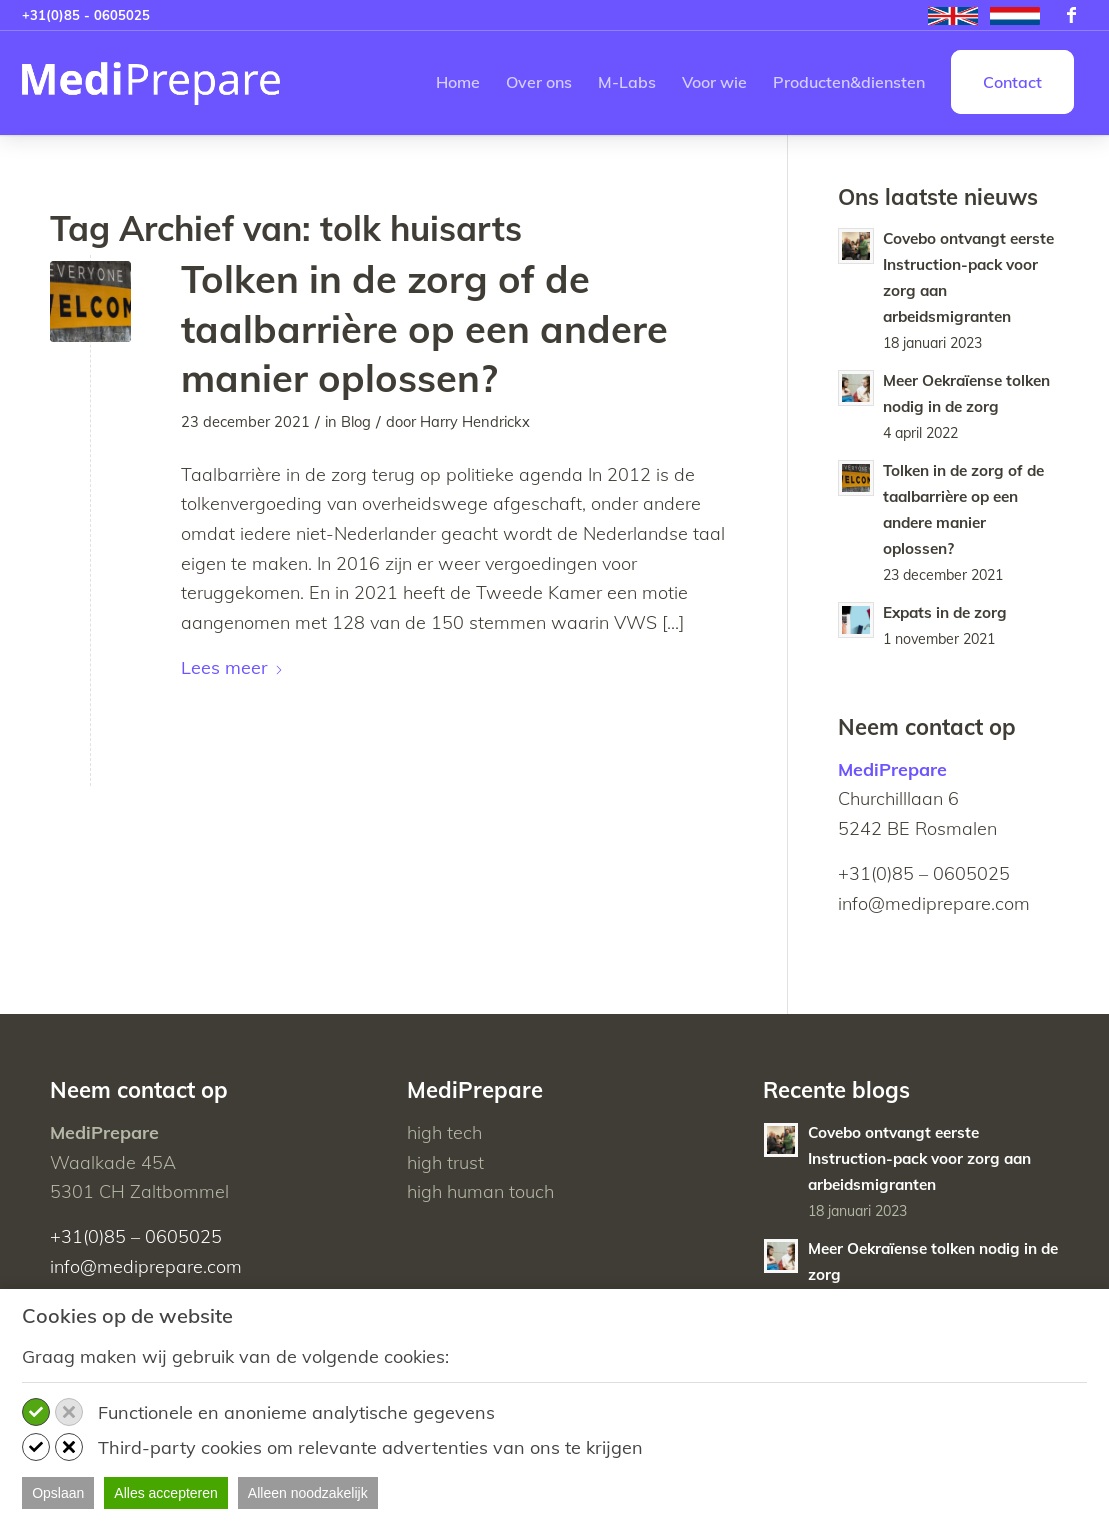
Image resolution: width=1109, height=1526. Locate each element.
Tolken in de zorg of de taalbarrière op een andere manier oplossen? (424, 328)
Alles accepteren (166, 1493)
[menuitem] (953, 16)
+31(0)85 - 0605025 (86, 15)
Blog (356, 421)
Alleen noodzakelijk (308, 1493)
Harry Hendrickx (475, 421)
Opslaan (58, 1493)
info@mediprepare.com (934, 903)
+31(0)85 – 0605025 (924, 873)
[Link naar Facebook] (1072, 15)
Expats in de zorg (945, 612)
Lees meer (232, 667)
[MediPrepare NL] (151, 82)
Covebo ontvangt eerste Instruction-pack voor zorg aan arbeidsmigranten (919, 1158)
